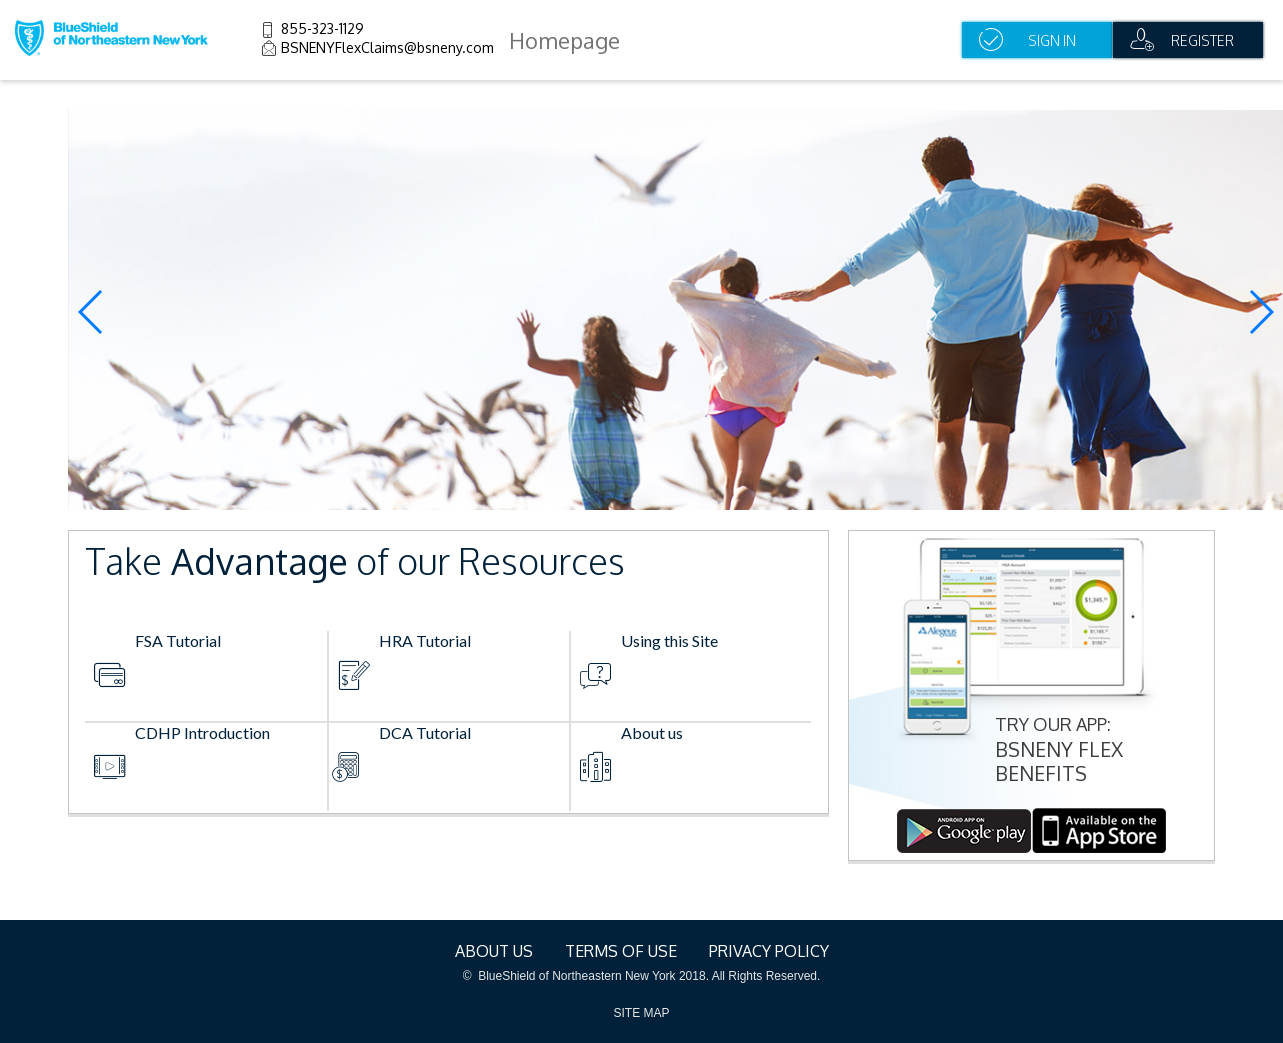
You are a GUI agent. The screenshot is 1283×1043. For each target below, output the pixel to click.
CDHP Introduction (202, 732)
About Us (494, 951)
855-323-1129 (322, 28)
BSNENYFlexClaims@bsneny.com (387, 47)
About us (652, 732)
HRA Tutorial (425, 640)
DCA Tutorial (425, 732)
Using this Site (669, 640)
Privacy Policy (769, 951)
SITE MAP (641, 1013)
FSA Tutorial (178, 640)
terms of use (621, 951)
